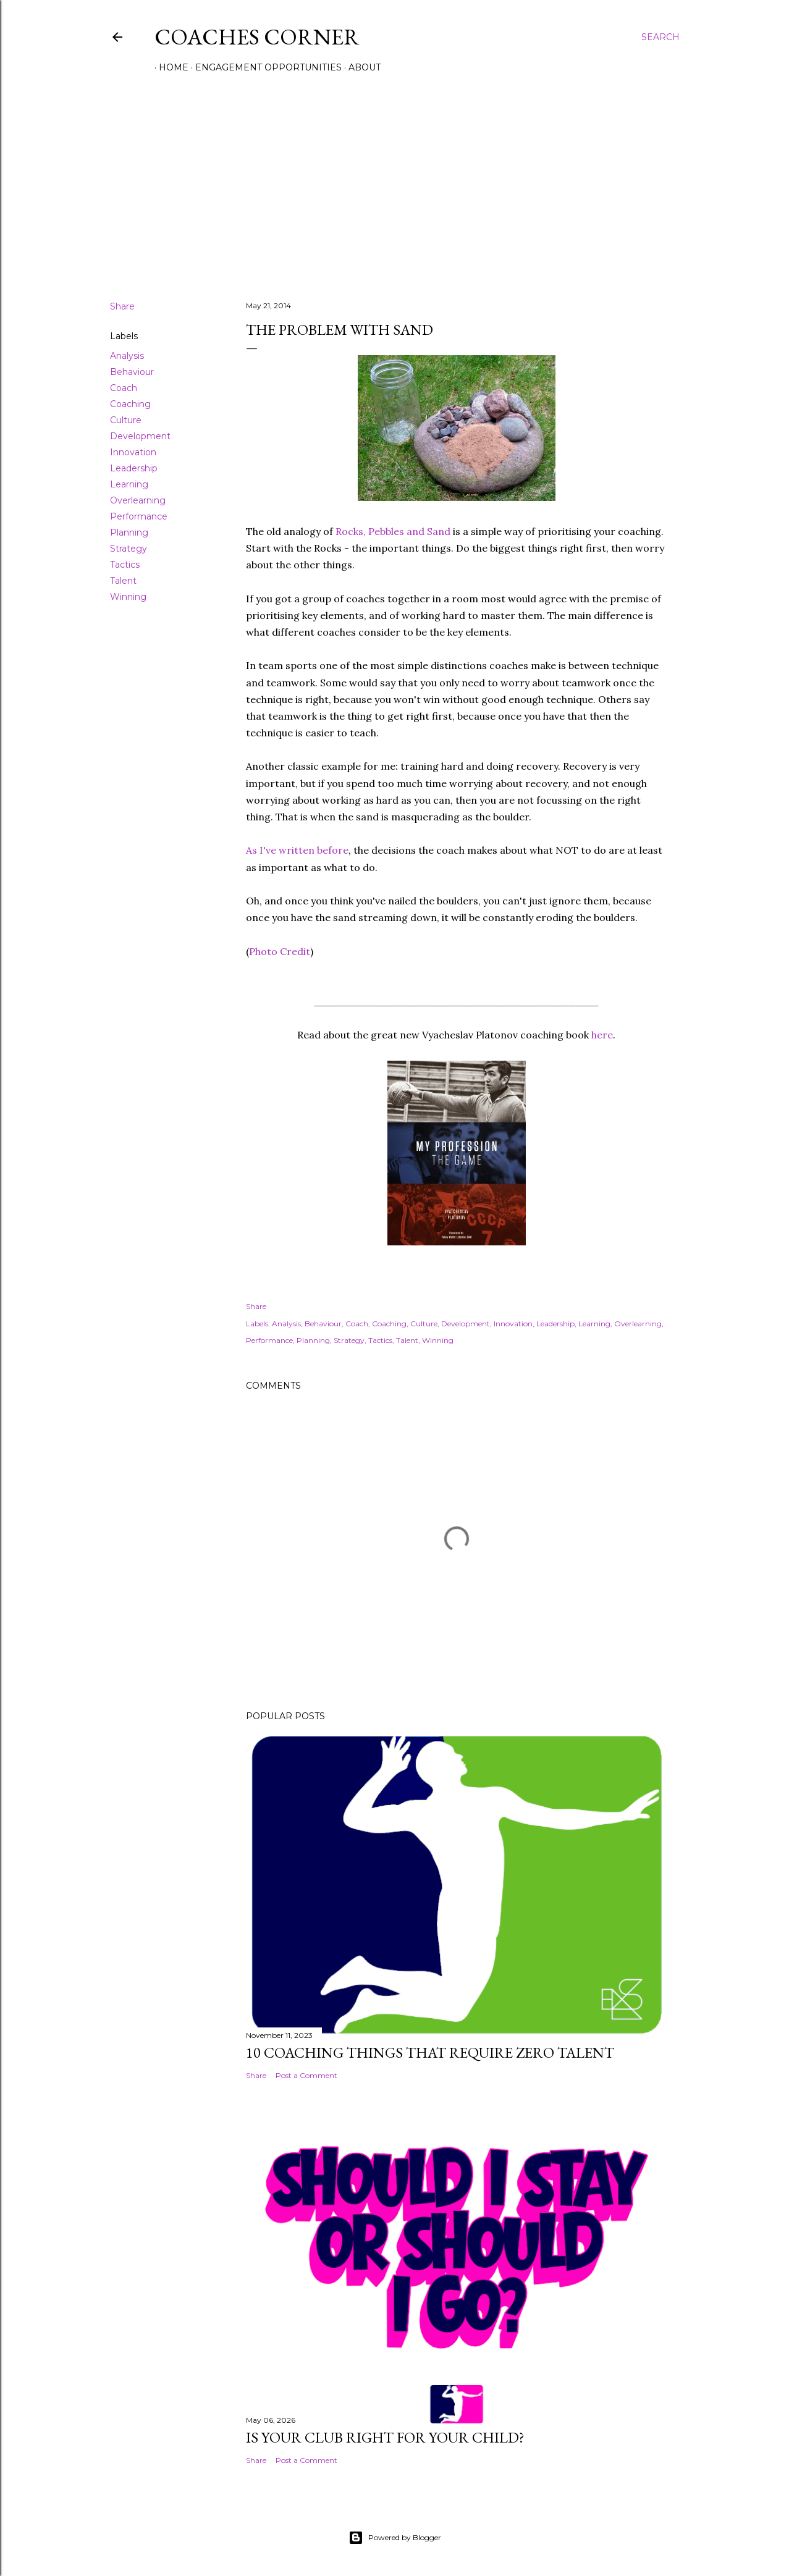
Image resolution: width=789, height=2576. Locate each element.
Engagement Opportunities (264, 67)
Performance (138, 516)
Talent (123, 580)
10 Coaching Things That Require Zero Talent (430, 2052)
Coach (123, 388)
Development (140, 436)
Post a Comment (306, 2075)
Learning (129, 484)
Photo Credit (279, 951)
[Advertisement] (395, 183)
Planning (129, 532)
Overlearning (138, 500)
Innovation (133, 452)
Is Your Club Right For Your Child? (385, 2437)
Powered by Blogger (394, 2537)
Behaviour (132, 371)
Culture (125, 420)
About (360, 67)
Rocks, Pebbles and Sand (392, 531)
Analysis (127, 355)
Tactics (125, 564)
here (602, 1035)
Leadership (134, 468)
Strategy (128, 548)
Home (169, 67)
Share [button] (122, 306)
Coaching (130, 404)
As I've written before (297, 850)
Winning (128, 596)
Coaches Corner (257, 36)
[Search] (660, 37)
